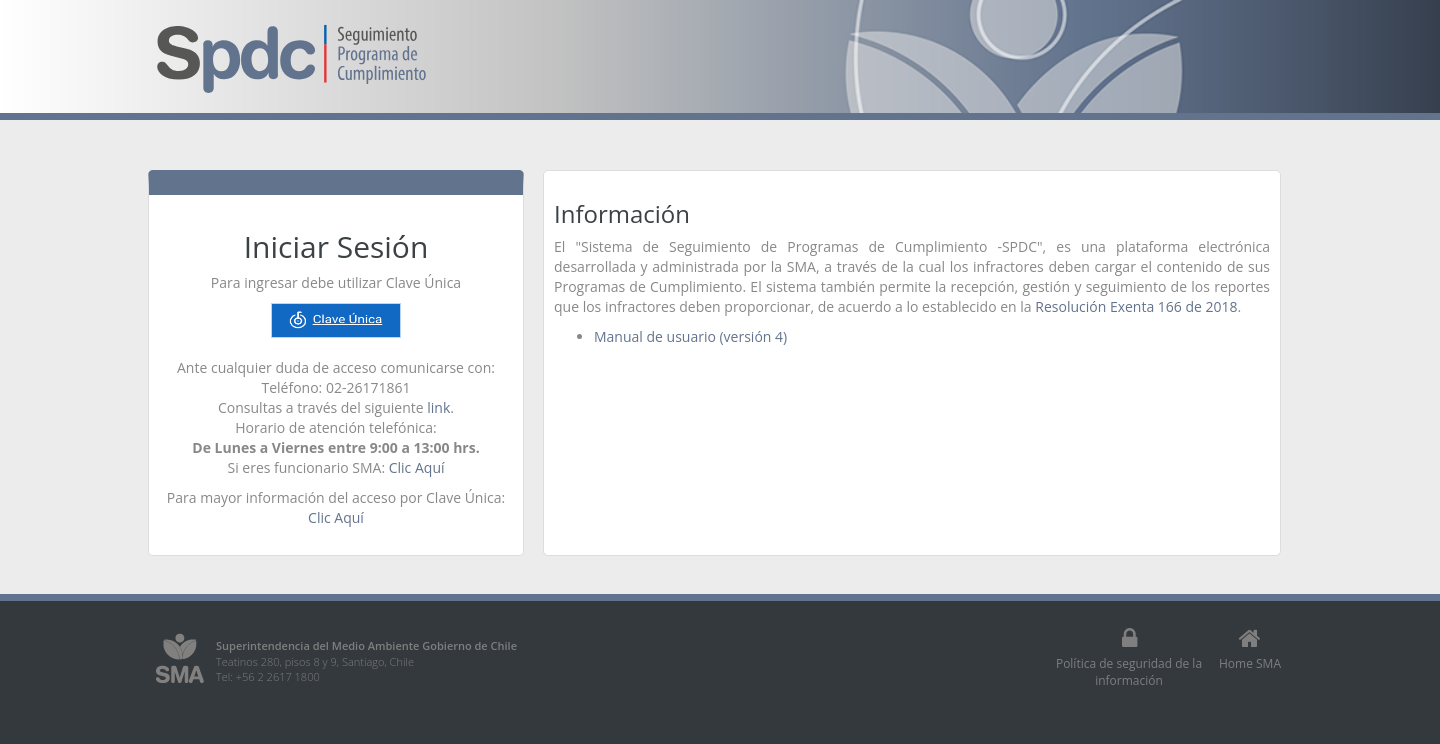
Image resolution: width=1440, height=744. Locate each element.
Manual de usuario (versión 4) (690, 336)
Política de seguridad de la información (1129, 657)
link (438, 407)
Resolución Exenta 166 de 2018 (1136, 306)
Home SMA (1250, 649)
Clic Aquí (417, 467)
